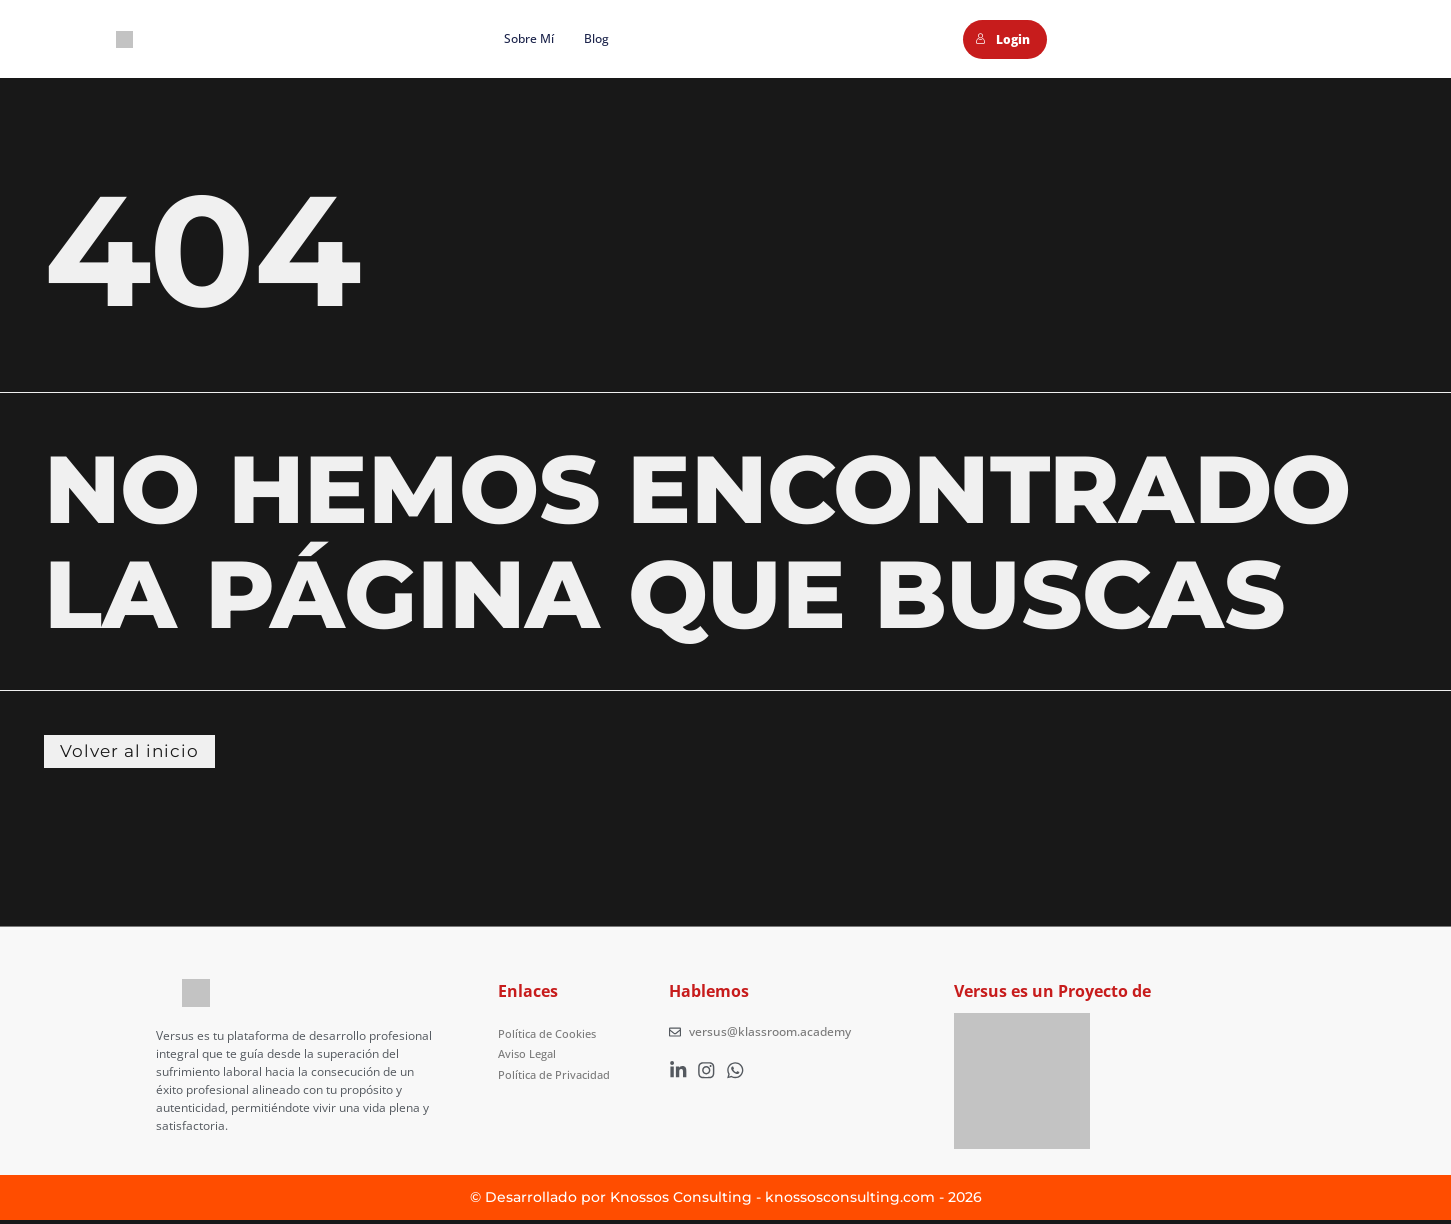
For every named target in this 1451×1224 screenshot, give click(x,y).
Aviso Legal (529, 1053)
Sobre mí (529, 38)
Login (1002, 39)
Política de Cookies (551, 1035)
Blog (596, 38)
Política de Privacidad (557, 1071)
